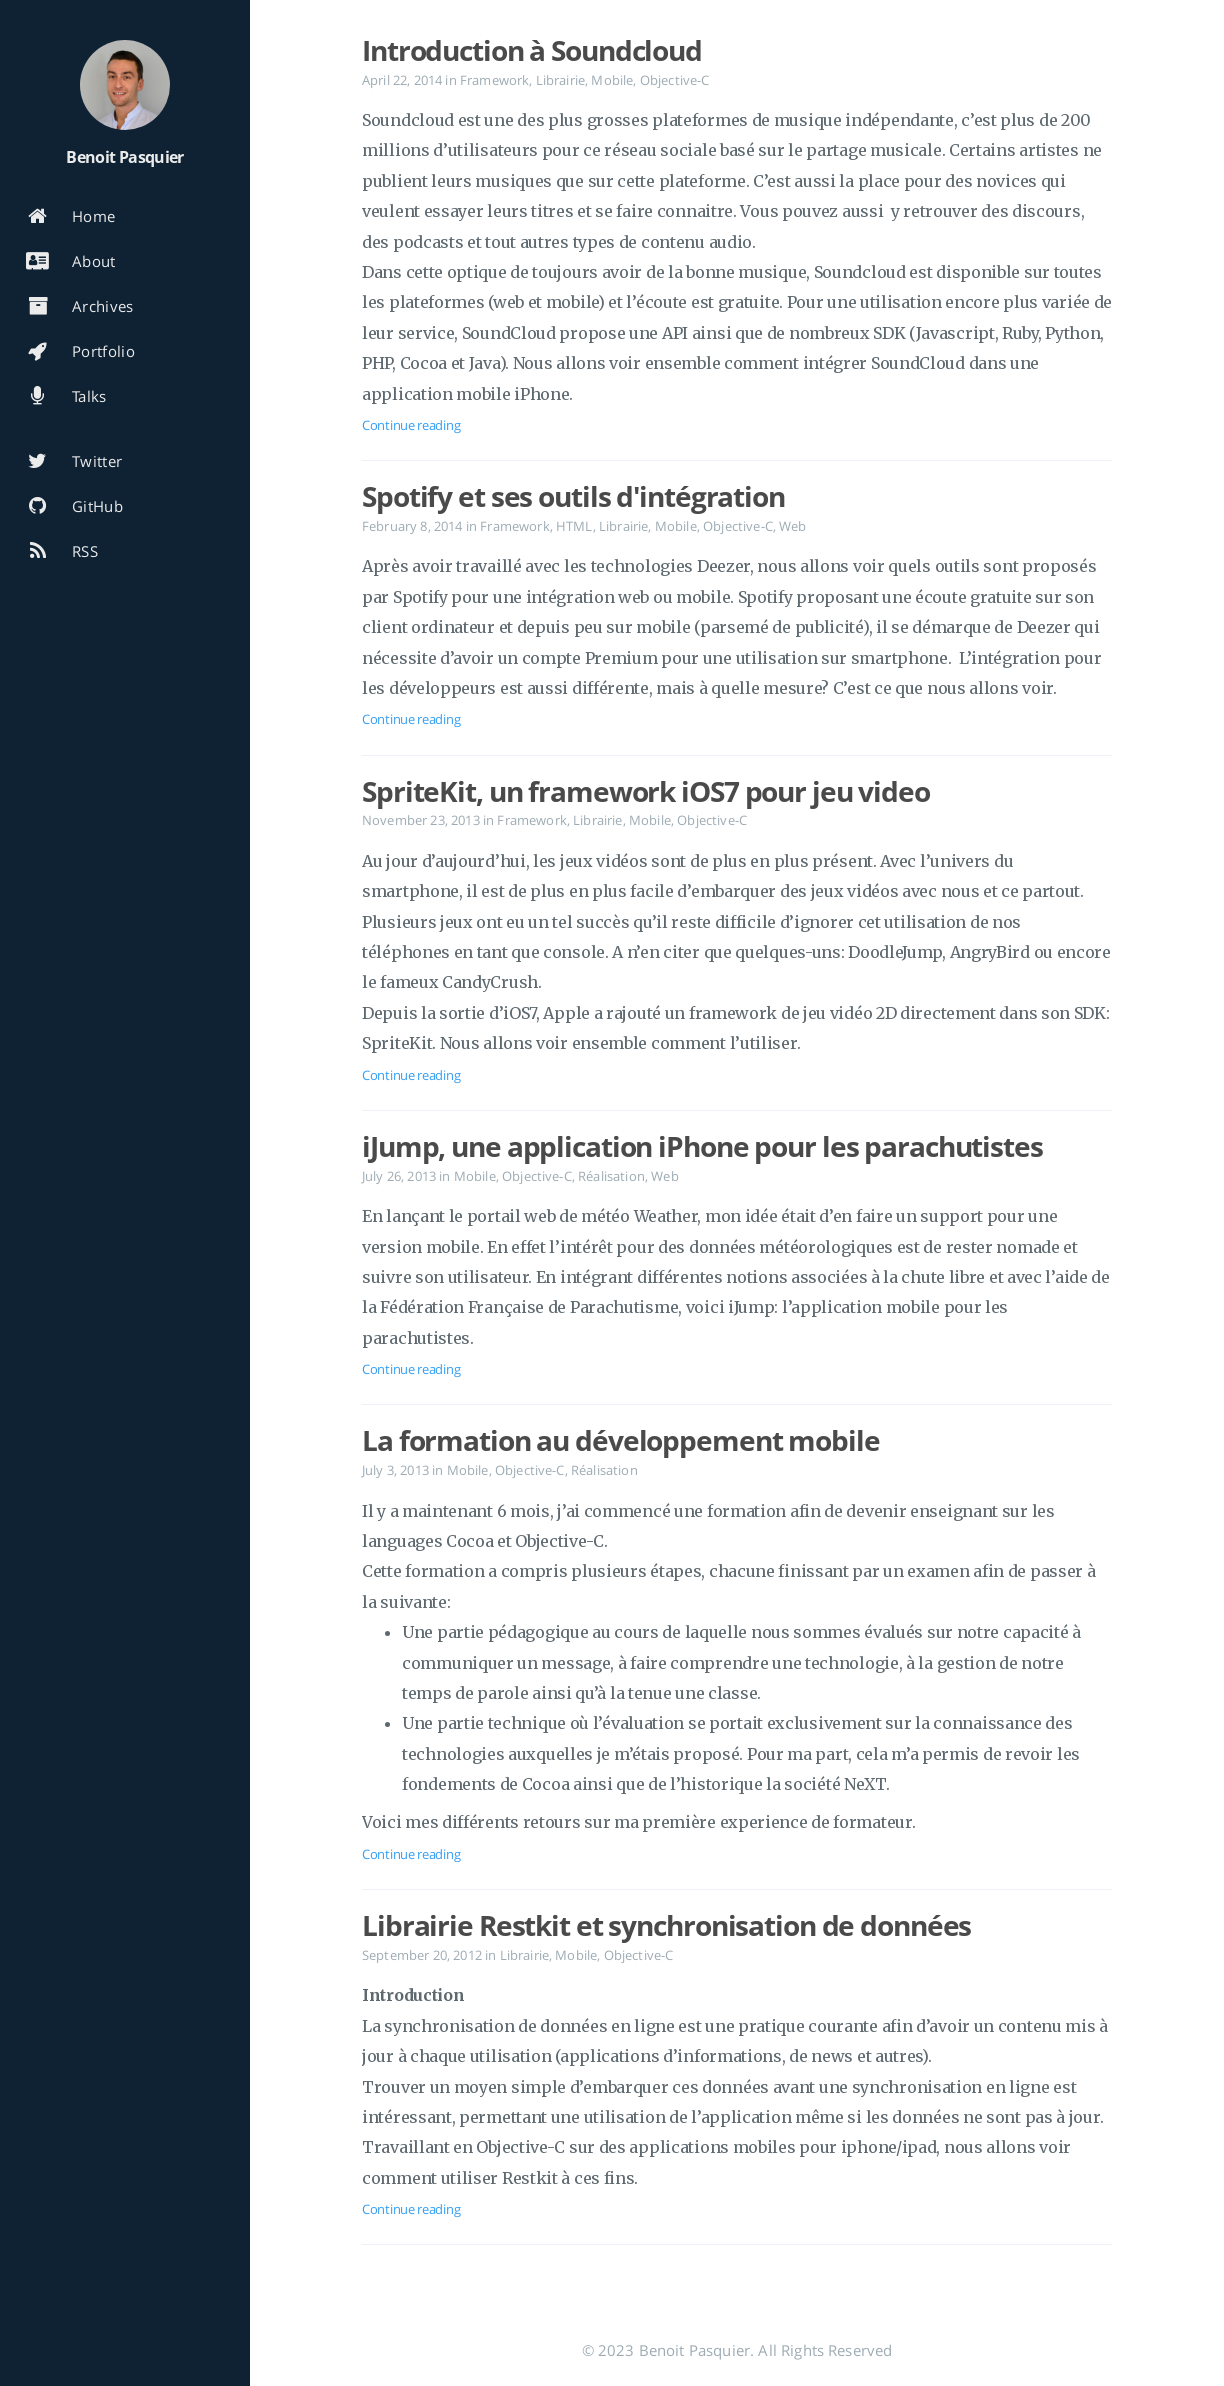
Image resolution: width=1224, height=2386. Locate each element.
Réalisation (611, 1176)
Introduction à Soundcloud (532, 50)
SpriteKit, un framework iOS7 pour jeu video (646, 791)
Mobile (612, 80)
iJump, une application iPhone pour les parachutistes (702, 1146)
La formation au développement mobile (621, 1440)
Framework (494, 80)
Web (792, 526)
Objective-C (675, 80)
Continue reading (411, 425)
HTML (574, 526)
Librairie (560, 80)
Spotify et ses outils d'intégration (573, 496)
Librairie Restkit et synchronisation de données (666, 1925)
